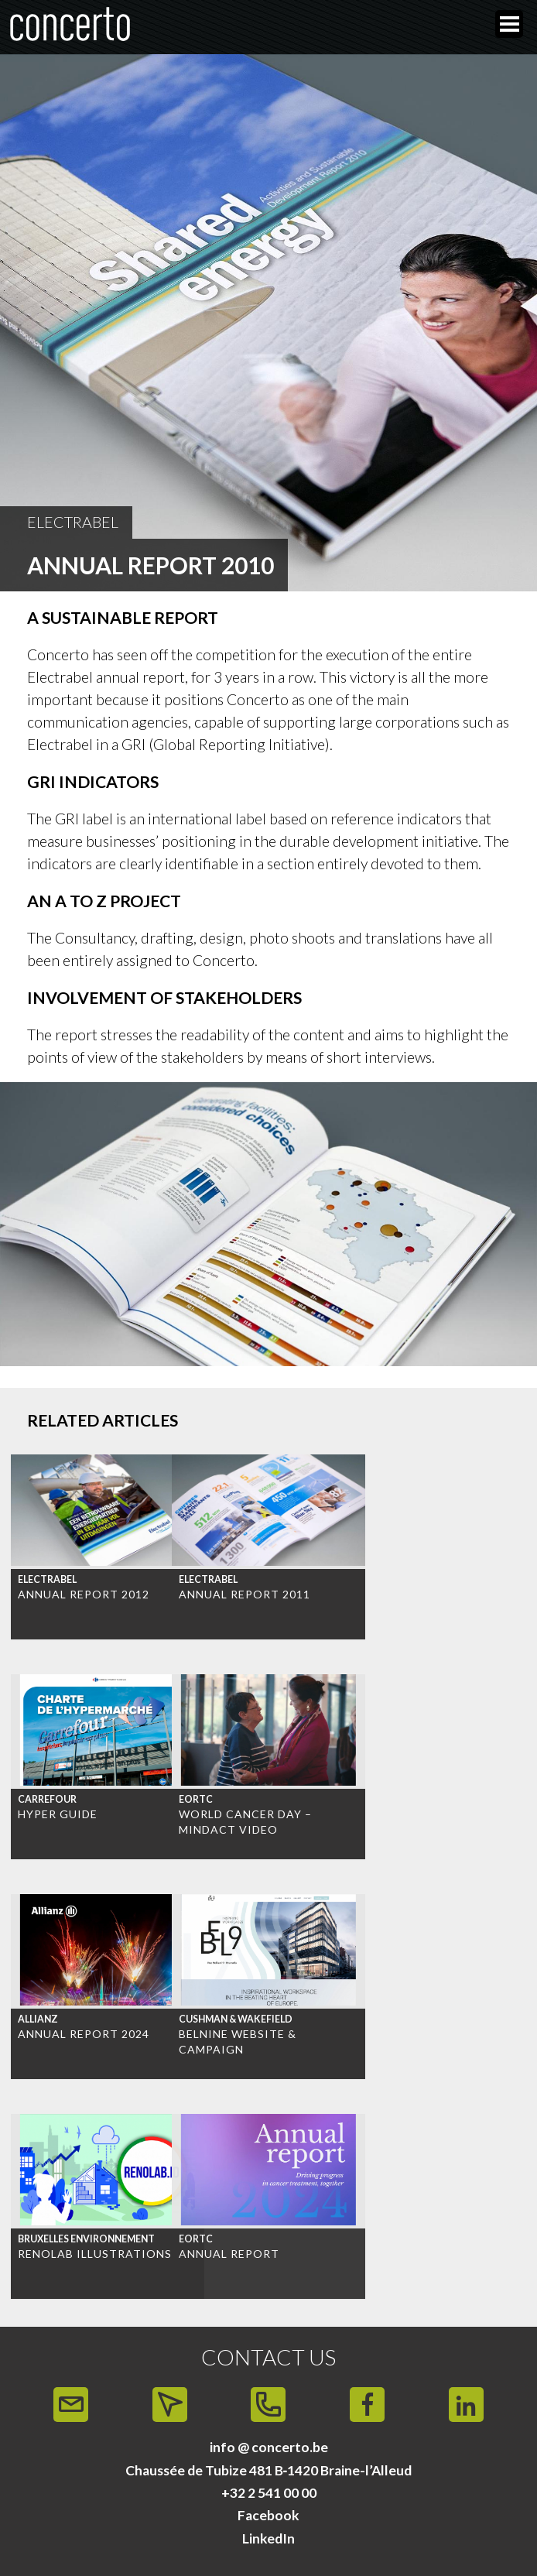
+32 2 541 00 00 (268, 2493)
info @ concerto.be (269, 2447)
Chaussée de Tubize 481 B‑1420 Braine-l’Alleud (268, 2470)
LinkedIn (268, 2538)
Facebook (268, 2515)
